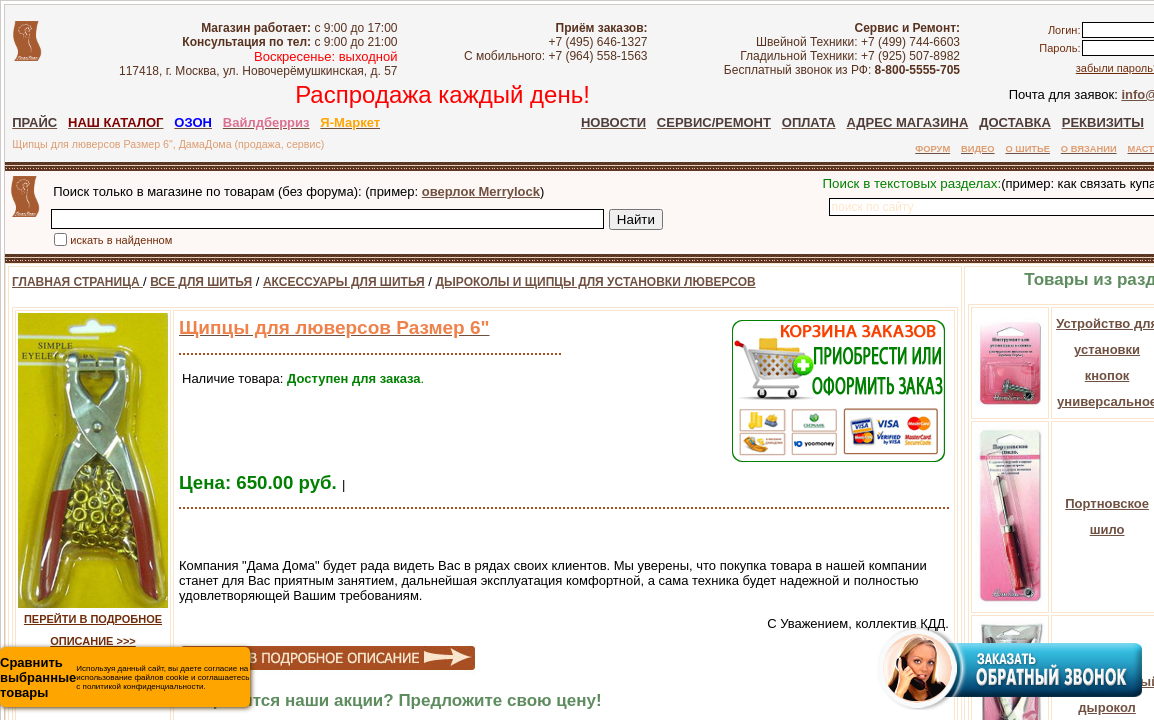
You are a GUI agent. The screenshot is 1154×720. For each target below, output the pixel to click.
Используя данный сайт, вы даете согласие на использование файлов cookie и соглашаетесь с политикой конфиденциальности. (124, 677)
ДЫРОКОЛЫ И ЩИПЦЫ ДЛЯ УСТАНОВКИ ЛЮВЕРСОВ (596, 282)
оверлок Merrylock (481, 191)
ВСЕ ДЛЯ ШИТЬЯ (201, 282)
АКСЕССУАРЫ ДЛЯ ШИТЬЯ (344, 282)
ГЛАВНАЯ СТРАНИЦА (77, 282)
